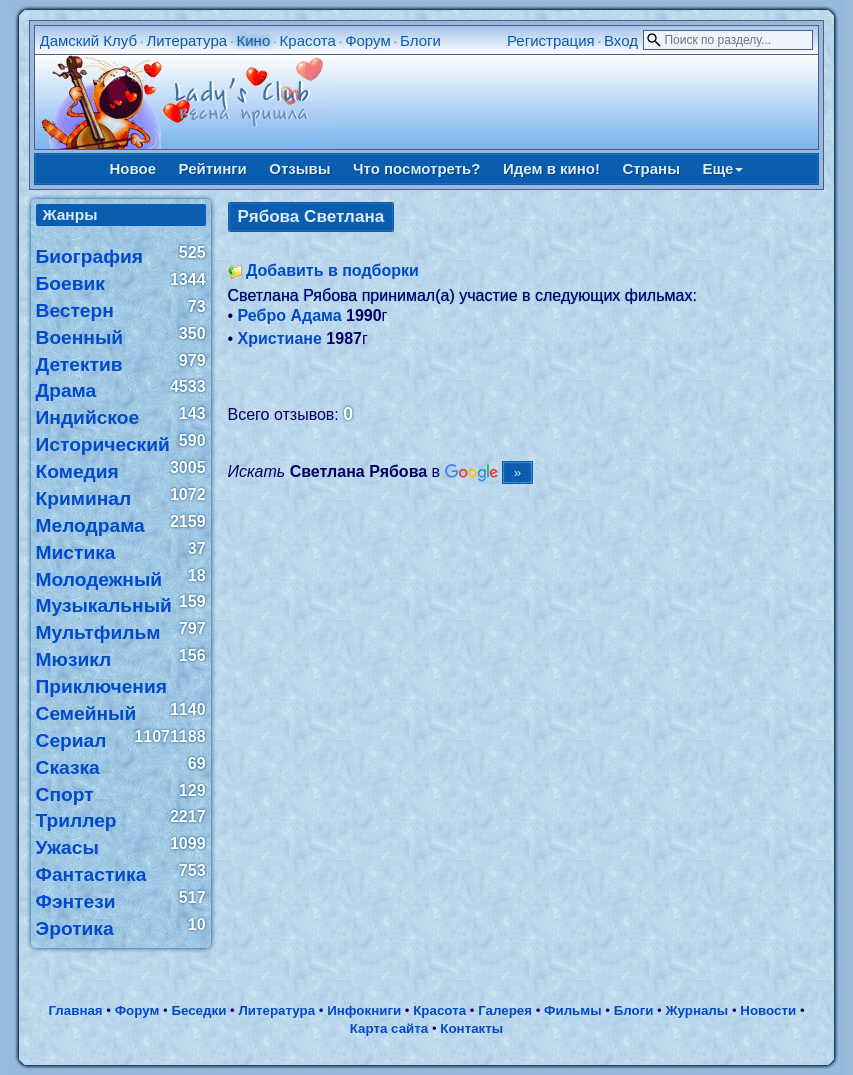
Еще (722, 168)
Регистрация (551, 40)
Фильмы (572, 1010)
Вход (621, 40)
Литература (186, 40)
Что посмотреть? (416, 168)
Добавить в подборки (332, 270)
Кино (254, 40)
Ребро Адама (290, 315)
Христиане (280, 338)
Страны (651, 168)
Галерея (505, 1010)
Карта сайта (389, 1028)
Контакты (471, 1028)
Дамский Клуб (89, 40)
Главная (75, 1010)
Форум (368, 40)
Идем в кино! (551, 168)
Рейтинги (213, 168)
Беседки (198, 1010)
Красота (308, 40)
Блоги (420, 40)
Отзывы (299, 168)
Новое (133, 168)
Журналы (696, 1010)
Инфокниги (364, 1010)
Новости (768, 1010)
